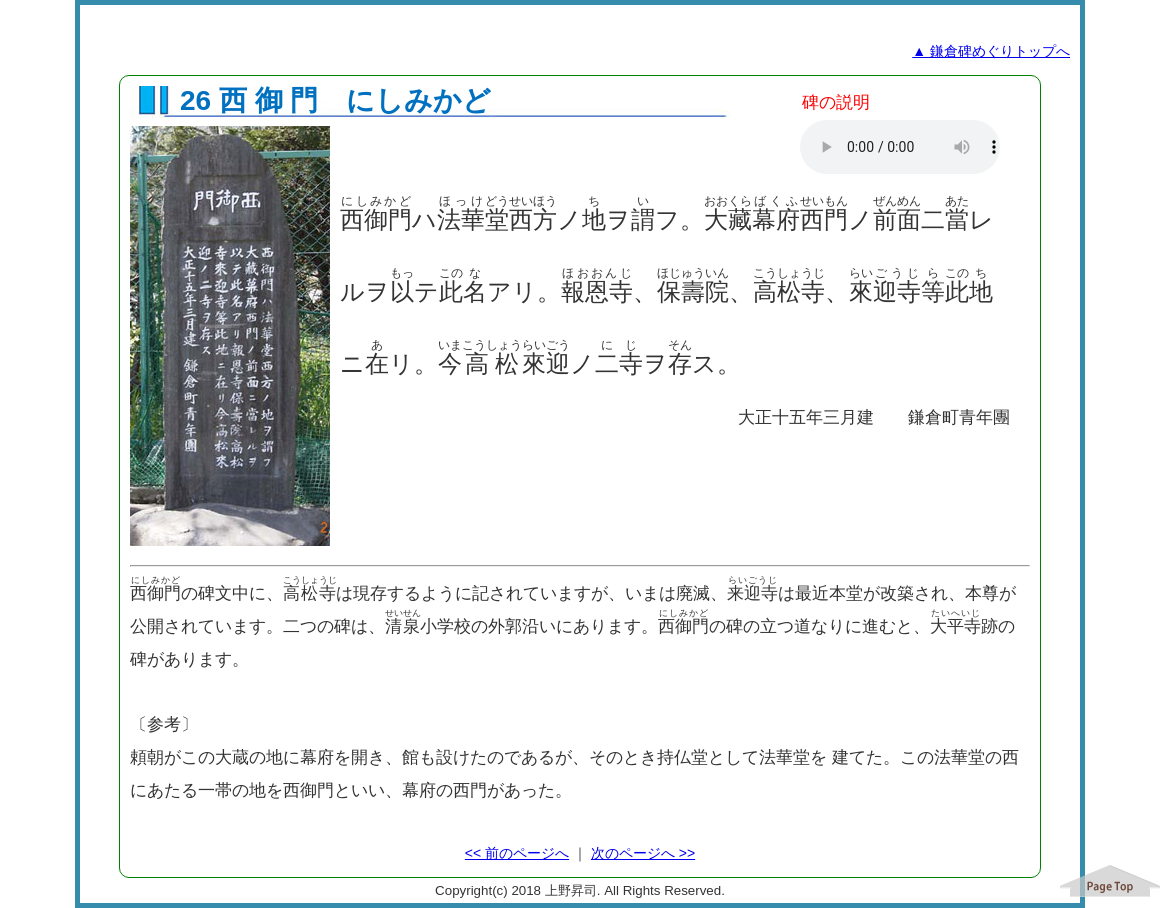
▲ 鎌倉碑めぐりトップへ (991, 51)
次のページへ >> (643, 853)
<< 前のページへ (517, 853)
